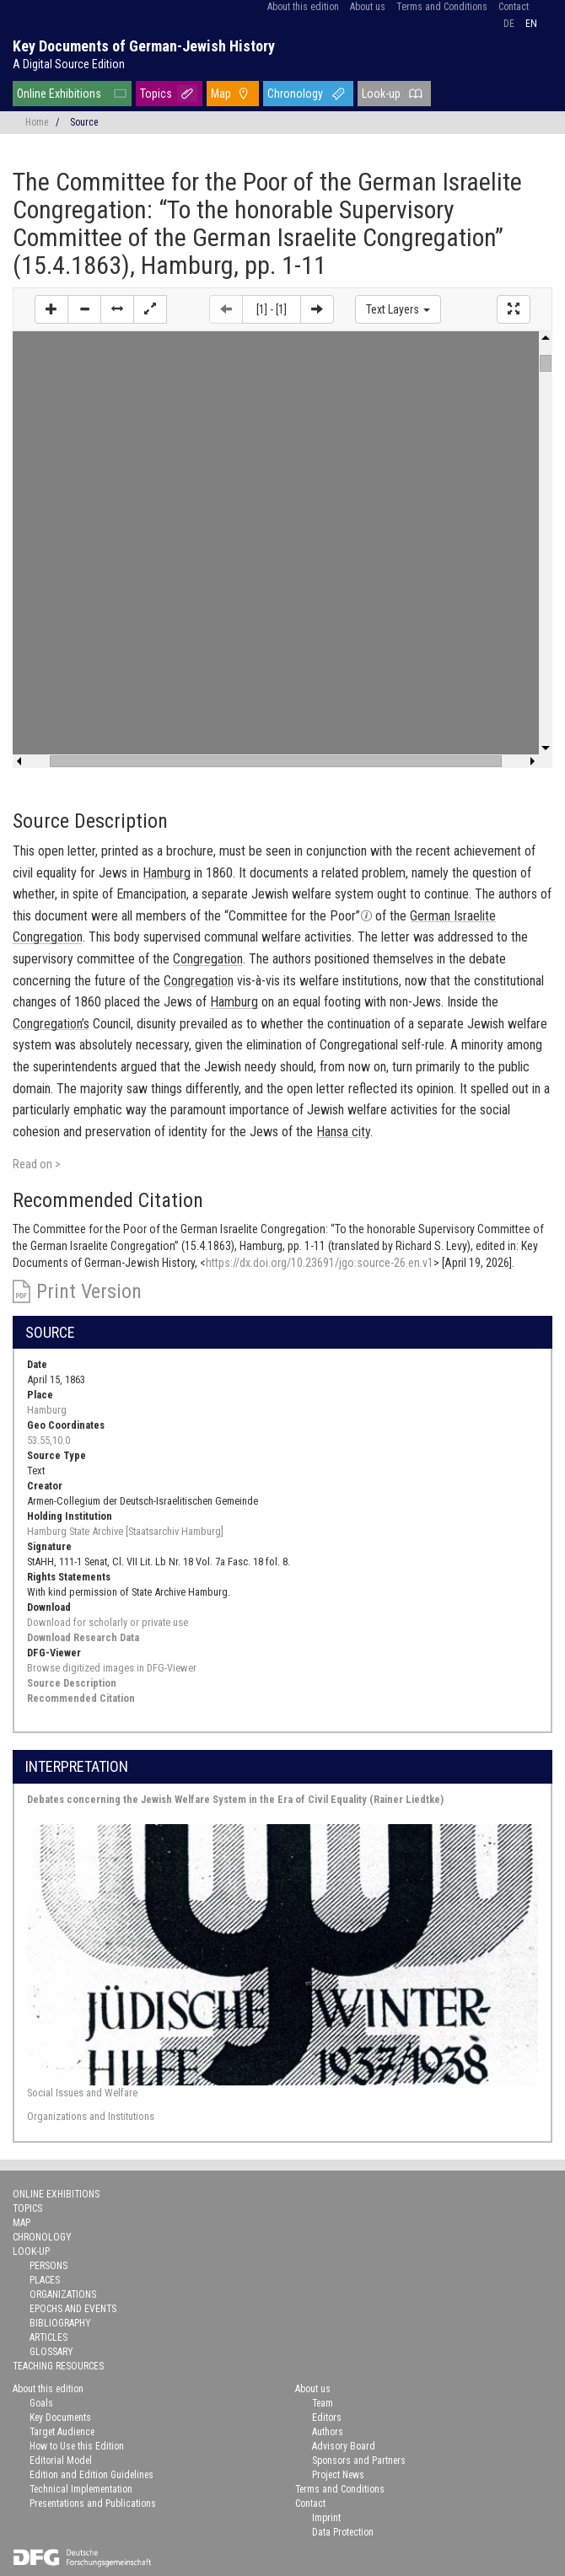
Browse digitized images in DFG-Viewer (111, 1667)
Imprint (326, 2518)
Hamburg (47, 1409)
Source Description (71, 1683)
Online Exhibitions (59, 93)
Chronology (295, 93)
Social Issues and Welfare (82, 2092)
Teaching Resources (58, 2366)
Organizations (63, 2294)
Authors (327, 2432)
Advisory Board (343, 2446)
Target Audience (62, 2432)
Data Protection (343, 2532)
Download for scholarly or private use (107, 1622)
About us (367, 7)
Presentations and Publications (93, 2503)
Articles (48, 2337)
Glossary (51, 2352)
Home (36, 122)
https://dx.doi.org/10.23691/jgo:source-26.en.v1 (319, 1262)
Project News (338, 2475)
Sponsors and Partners (359, 2460)
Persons (48, 2266)
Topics (156, 93)
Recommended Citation (81, 1698)
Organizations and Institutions (90, 2116)
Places (45, 2280)
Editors (327, 2417)
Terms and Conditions (441, 7)
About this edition (303, 7)
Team (322, 2403)
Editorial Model (61, 2460)
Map (221, 93)
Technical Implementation (81, 2489)
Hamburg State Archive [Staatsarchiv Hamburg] (125, 1531)
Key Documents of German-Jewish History (144, 46)
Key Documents (60, 2417)
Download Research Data (83, 1637)
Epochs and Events (73, 2309)
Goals (41, 2403)
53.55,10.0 (48, 1440)
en (531, 24)
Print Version (89, 1291)
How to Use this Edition (77, 2446)
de (508, 24)
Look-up (381, 93)
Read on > (37, 1164)
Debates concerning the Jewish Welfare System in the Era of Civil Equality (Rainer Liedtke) (235, 1799)
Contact (513, 7)
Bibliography (60, 2323)
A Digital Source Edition (69, 64)
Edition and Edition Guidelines (91, 2475)
